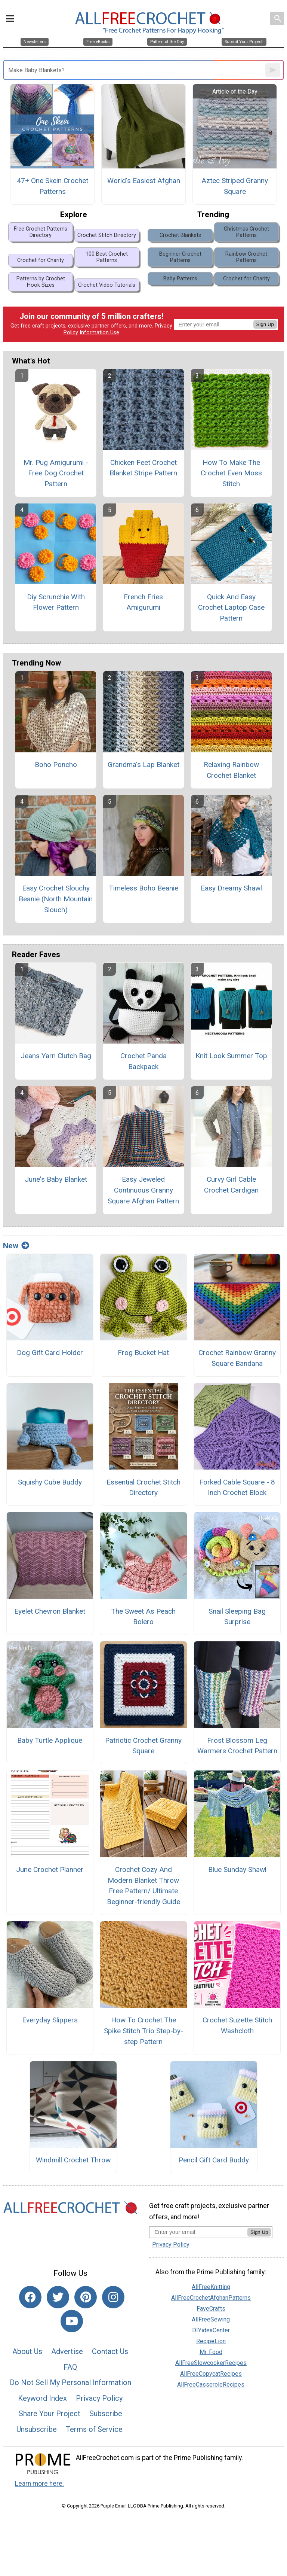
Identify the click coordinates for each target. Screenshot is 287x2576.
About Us (27, 2351)
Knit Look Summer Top (231, 1055)
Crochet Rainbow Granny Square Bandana (237, 1358)
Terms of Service (94, 2429)
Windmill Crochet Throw (73, 2160)
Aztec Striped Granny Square (234, 186)
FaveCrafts (211, 2308)
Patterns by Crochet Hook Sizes (40, 281)
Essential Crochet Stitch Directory (143, 1487)
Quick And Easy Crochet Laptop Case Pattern (231, 608)
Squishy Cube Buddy (50, 1482)
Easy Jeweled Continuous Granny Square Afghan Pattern (143, 1190)
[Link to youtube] (72, 2321)
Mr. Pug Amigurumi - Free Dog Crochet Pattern (56, 473)
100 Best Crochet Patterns (107, 257)
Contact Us (110, 2351)
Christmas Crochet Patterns (246, 232)
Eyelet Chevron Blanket (49, 1611)
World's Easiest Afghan (143, 180)
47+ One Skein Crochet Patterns (52, 186)
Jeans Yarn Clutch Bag (56, 1055)
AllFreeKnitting (211, 2286)
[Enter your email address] (198, 2232)
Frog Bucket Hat (143, 1352)
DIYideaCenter (211, 2330)
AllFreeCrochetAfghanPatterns (211, 2297)
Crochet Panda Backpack (143, 1061)
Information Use (99, 332)
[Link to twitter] (58, 2297)
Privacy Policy (99, 2398)
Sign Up (265, 324)
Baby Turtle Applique (49, 1740)
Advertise (67, 2351)
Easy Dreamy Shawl (231, 888)
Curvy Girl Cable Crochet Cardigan (231, 1184)
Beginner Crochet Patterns (180, 257)
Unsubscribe (36, 2429)
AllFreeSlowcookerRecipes (211, 2362)
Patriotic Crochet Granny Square (143, 1746)
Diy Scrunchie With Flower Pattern (56, 602)
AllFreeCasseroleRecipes (210, 2384)
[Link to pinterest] (85, 2297)
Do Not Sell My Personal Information (70, 2382)
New (16, 1245)
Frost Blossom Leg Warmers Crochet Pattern (237, 1746)
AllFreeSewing (211, 2319)
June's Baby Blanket (56, 1179)
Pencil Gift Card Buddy (214, 2160)
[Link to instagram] (113, 2297)
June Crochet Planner (49, 1869)
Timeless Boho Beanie (143, 888)
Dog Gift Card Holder (50, 1352)
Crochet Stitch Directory (106, 235)
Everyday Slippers (50, 2020)
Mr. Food (211, 2352)
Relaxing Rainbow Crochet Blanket (231, 770)
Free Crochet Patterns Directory (40, 232)
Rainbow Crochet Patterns (246, 257)
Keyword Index (42, 2398)
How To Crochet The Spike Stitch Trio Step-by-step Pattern (143, 2031)
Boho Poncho (56, 764)
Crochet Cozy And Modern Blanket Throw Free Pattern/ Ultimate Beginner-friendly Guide (143, 1885)
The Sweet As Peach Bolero (143, 1616)
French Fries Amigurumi (143, 602)
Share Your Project (49, 2413)
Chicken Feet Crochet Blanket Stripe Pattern (143, 468)
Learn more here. (39, 2483)
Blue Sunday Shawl (237, 1869)
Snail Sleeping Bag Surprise (237, 1616)
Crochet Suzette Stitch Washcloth (237, 2025)
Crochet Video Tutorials (106, 285)
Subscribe (105, 2413)
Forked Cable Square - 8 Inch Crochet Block (237, 1487)
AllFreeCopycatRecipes (211, 2373)
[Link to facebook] (30, 2297)
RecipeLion (211, 2341)
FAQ (70, 2367)
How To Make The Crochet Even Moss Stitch (231, 473)
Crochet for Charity (40, 260)
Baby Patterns (180, 278)
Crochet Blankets (180, 235)
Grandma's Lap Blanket (143, 764)
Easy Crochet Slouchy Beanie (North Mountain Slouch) (56, 899)
